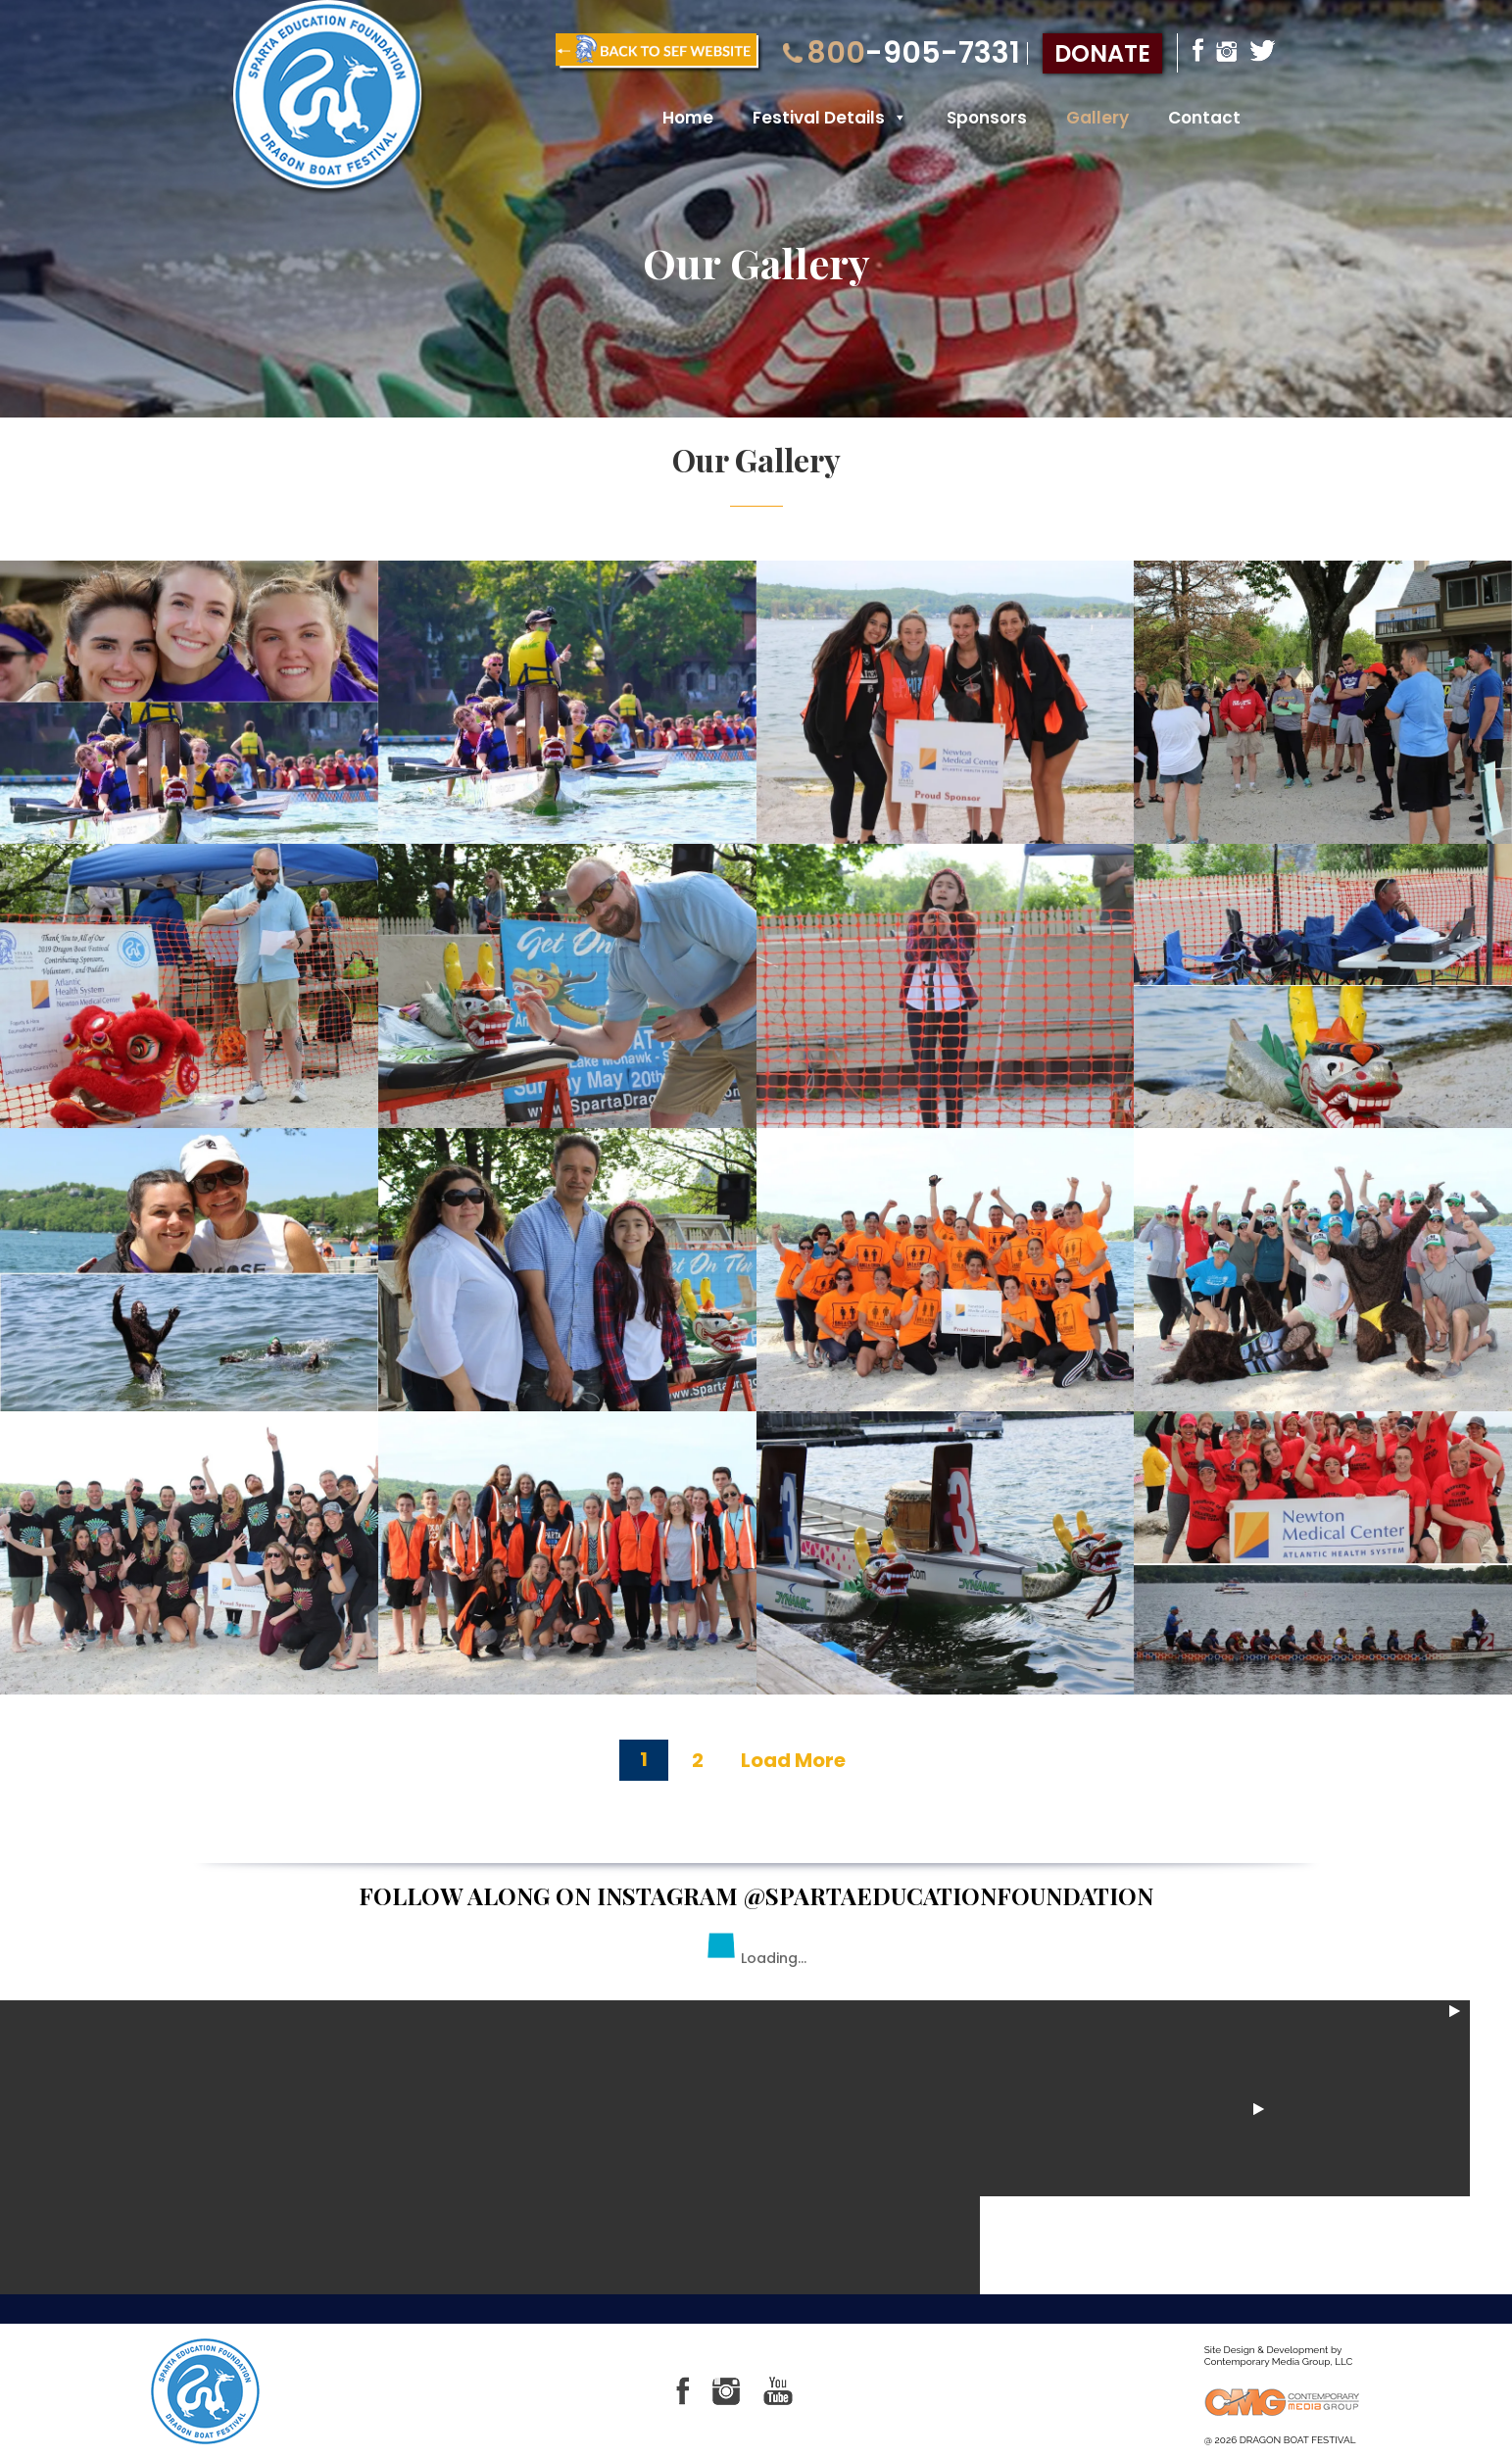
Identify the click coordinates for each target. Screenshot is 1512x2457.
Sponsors (987, 118)
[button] (896, 118)
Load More (793, 1760)
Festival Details (830, 118)
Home (687, 118)
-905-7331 (901, 53)
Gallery (1097, 118)
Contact (1204, 118)
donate (1102, 53)
